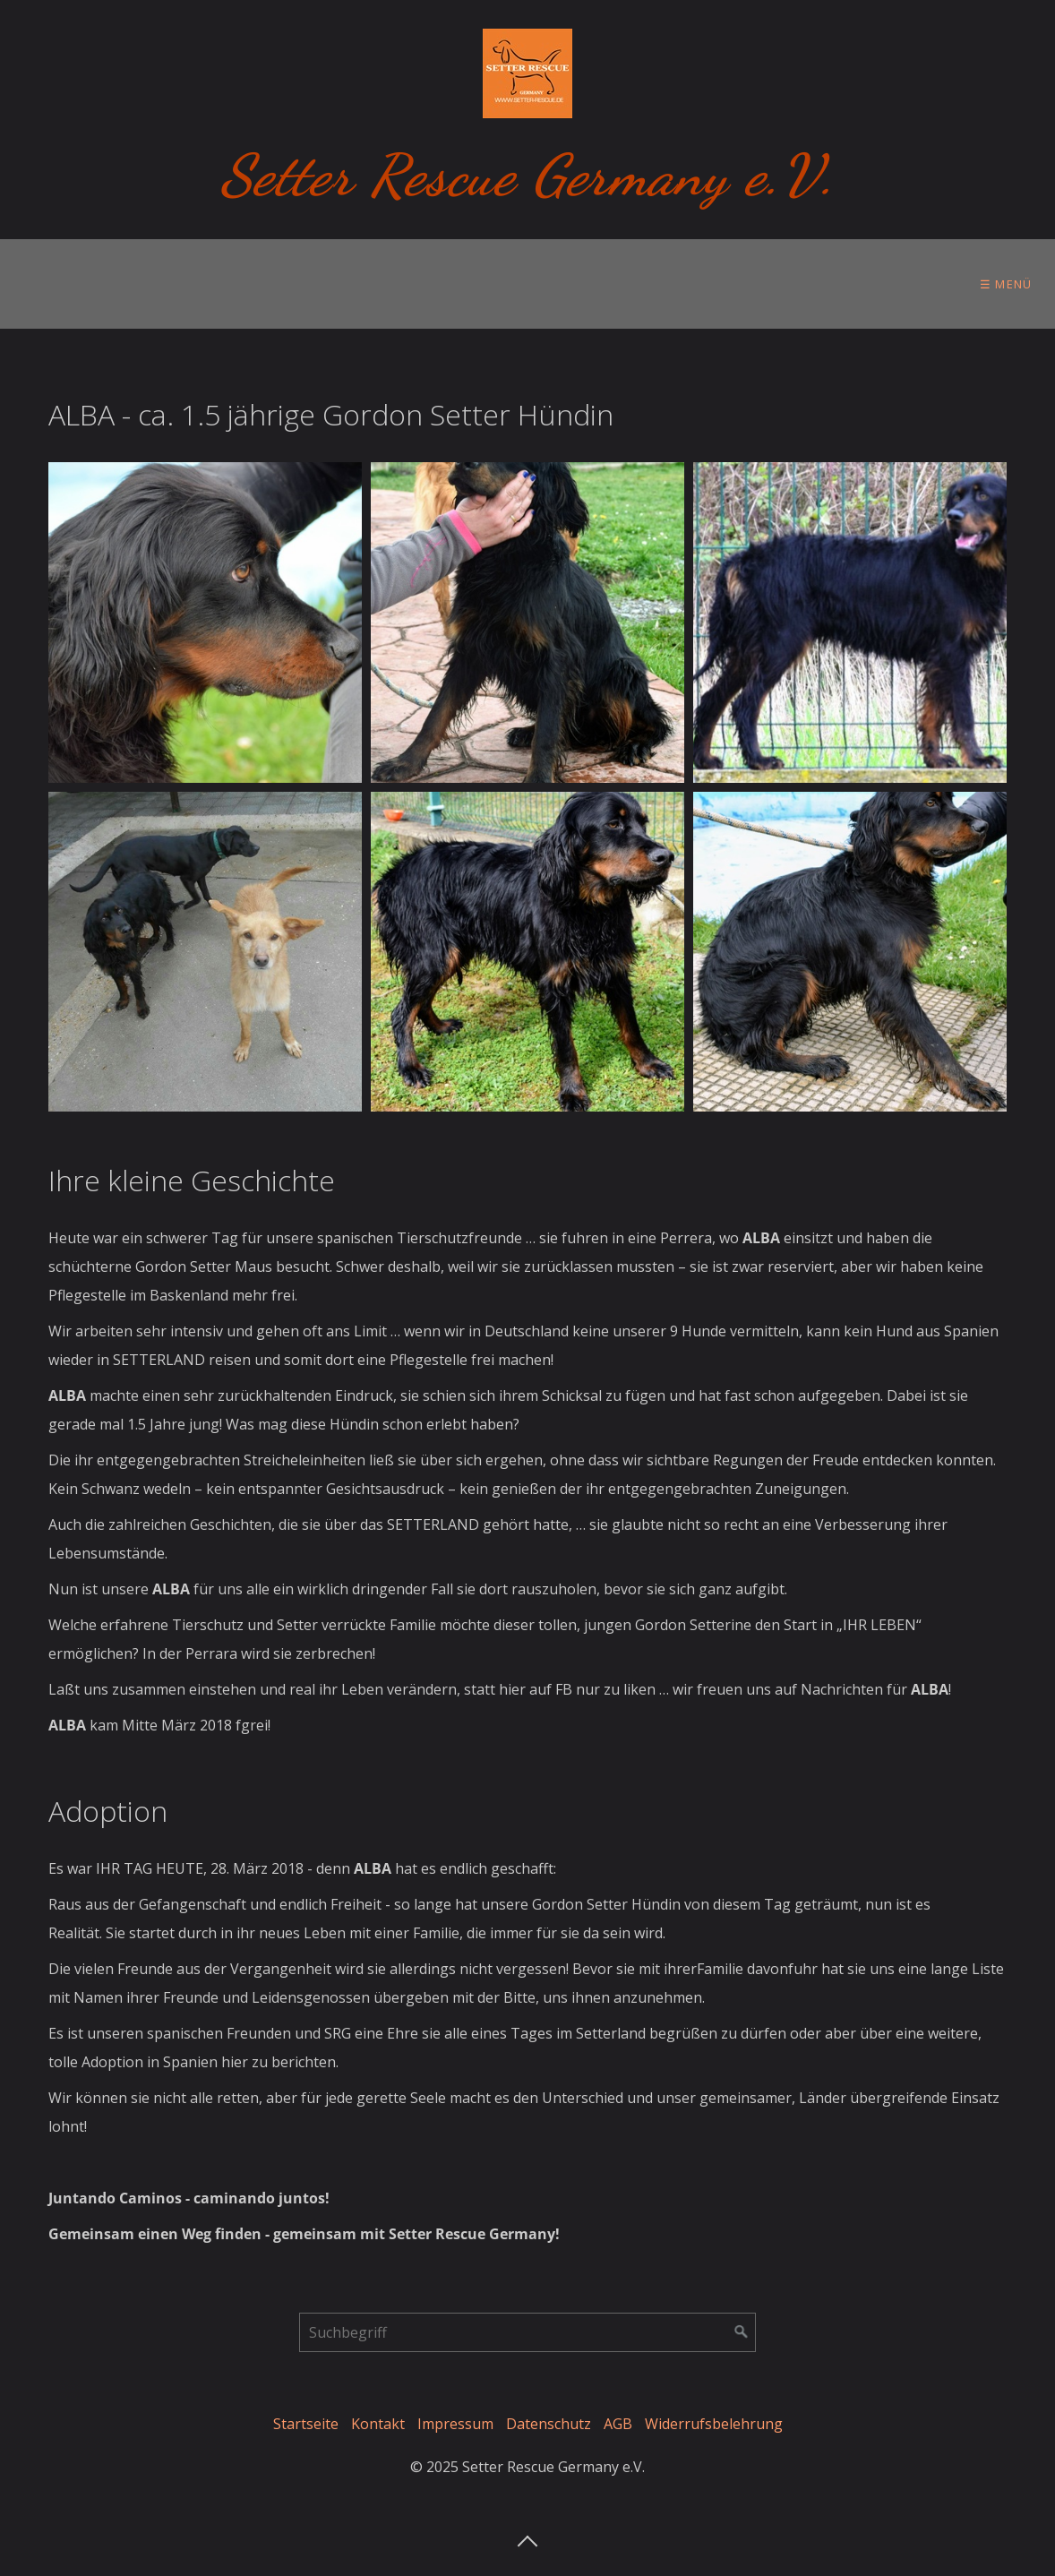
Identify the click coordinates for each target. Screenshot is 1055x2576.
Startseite (306, 2424)
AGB (618, 2424)
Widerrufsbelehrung (714, 2424)
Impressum (455, 2424)
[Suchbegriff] (527, 2332)
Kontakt (378, 2424)
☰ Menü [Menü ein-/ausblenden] (1006, 284)
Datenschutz (548, 2424)
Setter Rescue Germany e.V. (528, 175)
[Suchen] (741, 2332)
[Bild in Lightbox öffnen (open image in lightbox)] (205, 622)
